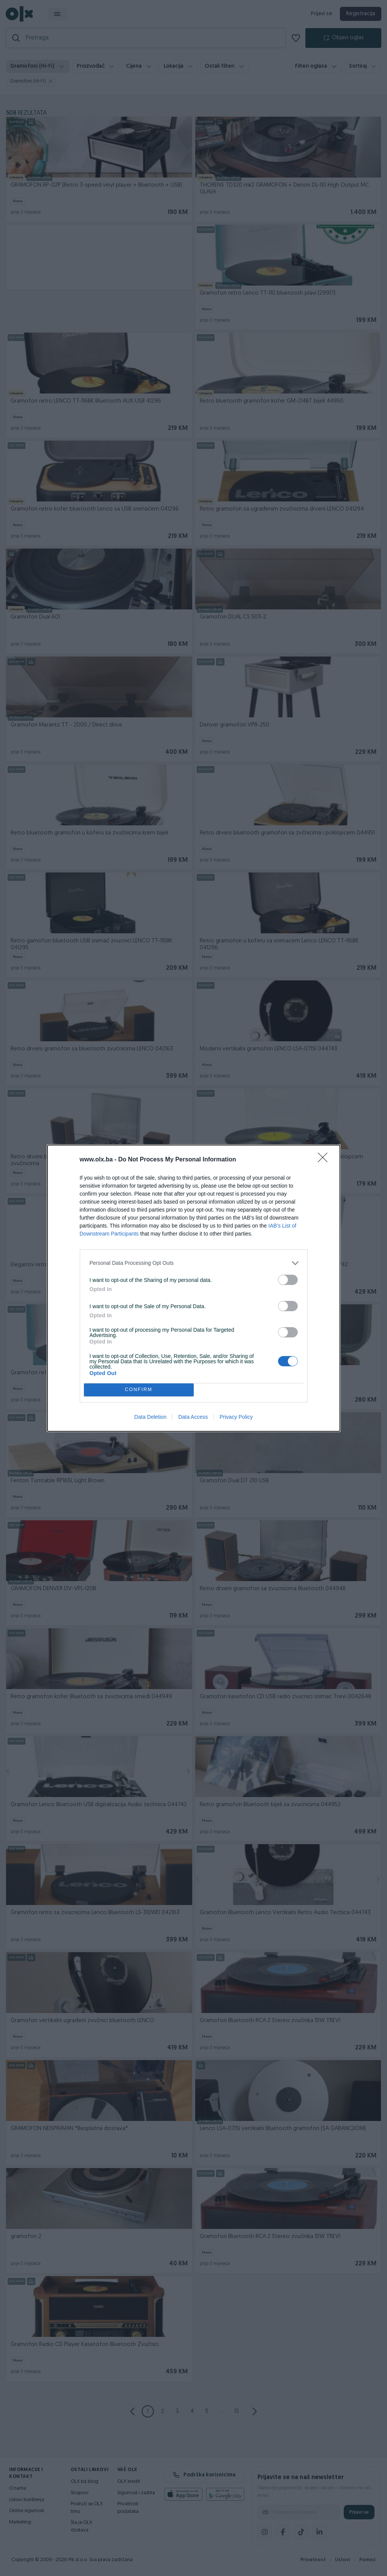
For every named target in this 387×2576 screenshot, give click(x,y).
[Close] (325, 1160)
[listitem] (194, 1263)
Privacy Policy (236, 1417)
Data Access (193, 1417)
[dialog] (193, 1288)
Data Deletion (150, 1417)
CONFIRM (139, 1390)
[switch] (288, 1280)
